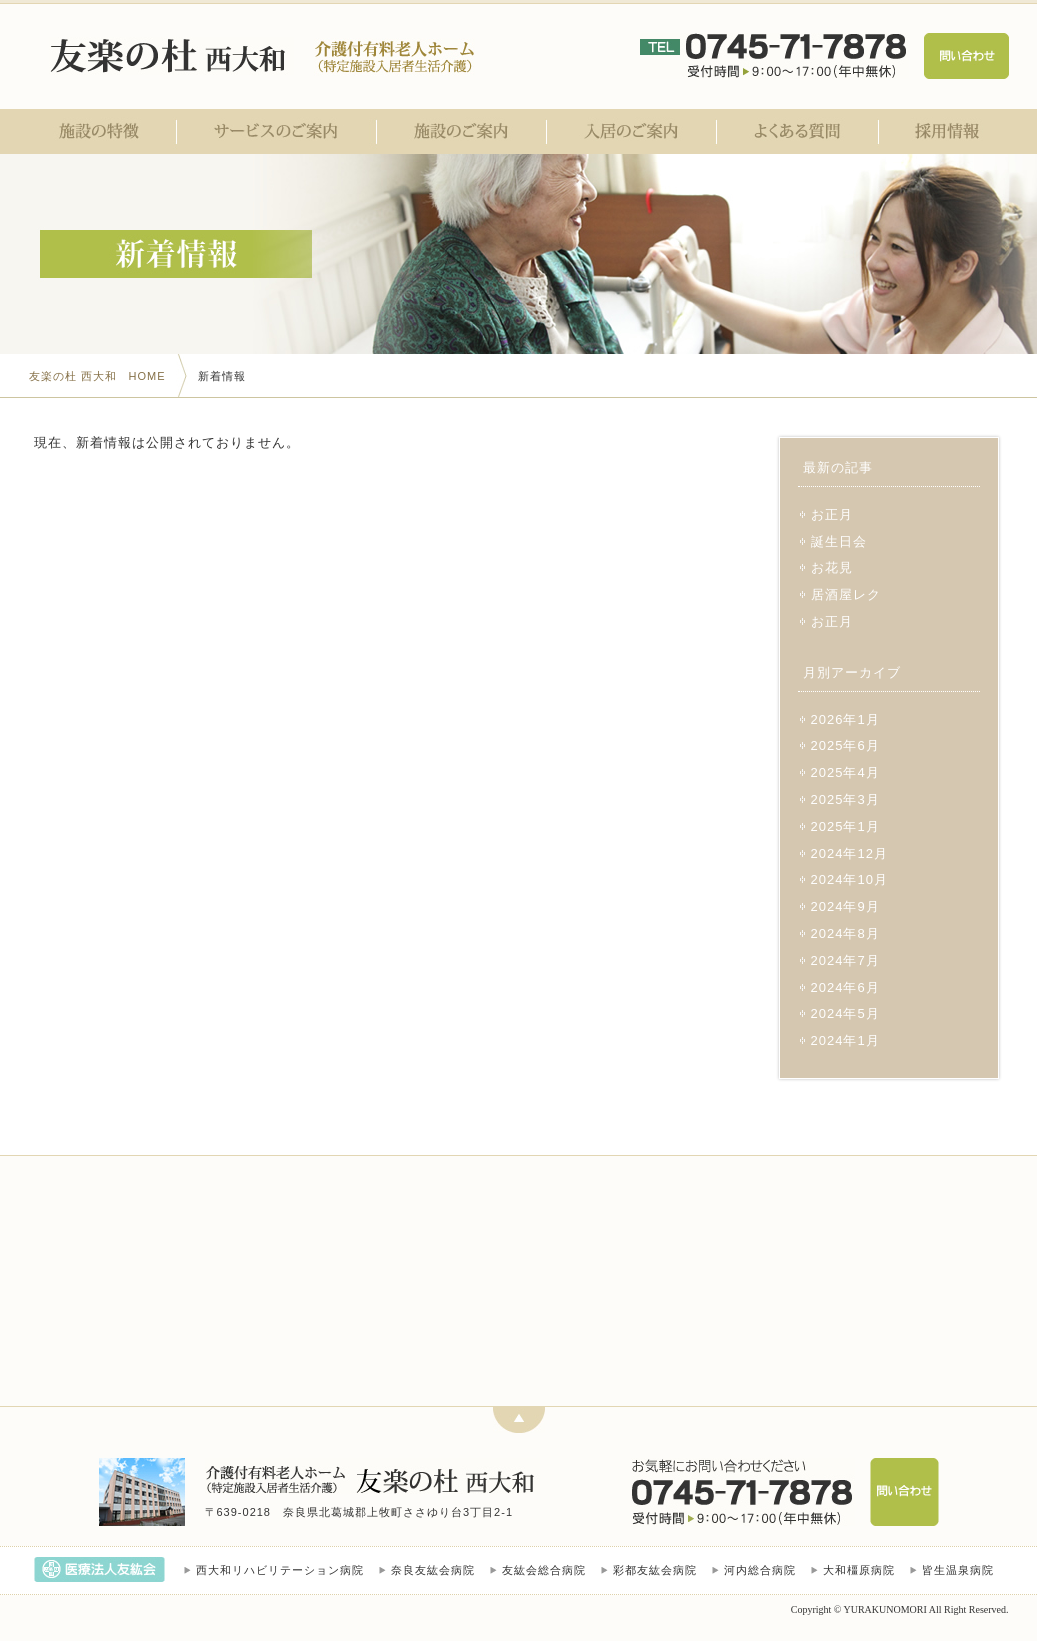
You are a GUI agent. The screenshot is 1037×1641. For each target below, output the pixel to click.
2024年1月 (845, 1040)
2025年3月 (845, 799)
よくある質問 (798, 131)
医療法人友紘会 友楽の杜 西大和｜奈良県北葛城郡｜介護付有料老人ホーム (171, 56)
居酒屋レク (846, 594)
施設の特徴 (103, 131)
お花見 (832, 567)
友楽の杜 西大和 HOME (97, 376)
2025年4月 (845, 772)
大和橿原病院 (859, 1570)
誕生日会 (839, 541)
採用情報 (944, 131)
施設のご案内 (462, 131)
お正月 (832, 514)
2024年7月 (845, 960)
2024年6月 (845, 987)
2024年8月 (845, 933)
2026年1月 (845, 719)
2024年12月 (849, 853)
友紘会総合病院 (544, 1570)
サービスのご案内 (277, 131)
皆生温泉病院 (958, 1570)
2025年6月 (845, 745)
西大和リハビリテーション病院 (280, 1570)
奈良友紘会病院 (433, 1570)
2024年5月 (845, 1013)
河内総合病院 (760, 1570)
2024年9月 (845, 906)
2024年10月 (849, 879)
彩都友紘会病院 (655, 1570)
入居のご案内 (632, 131)
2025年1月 (845, 826)
